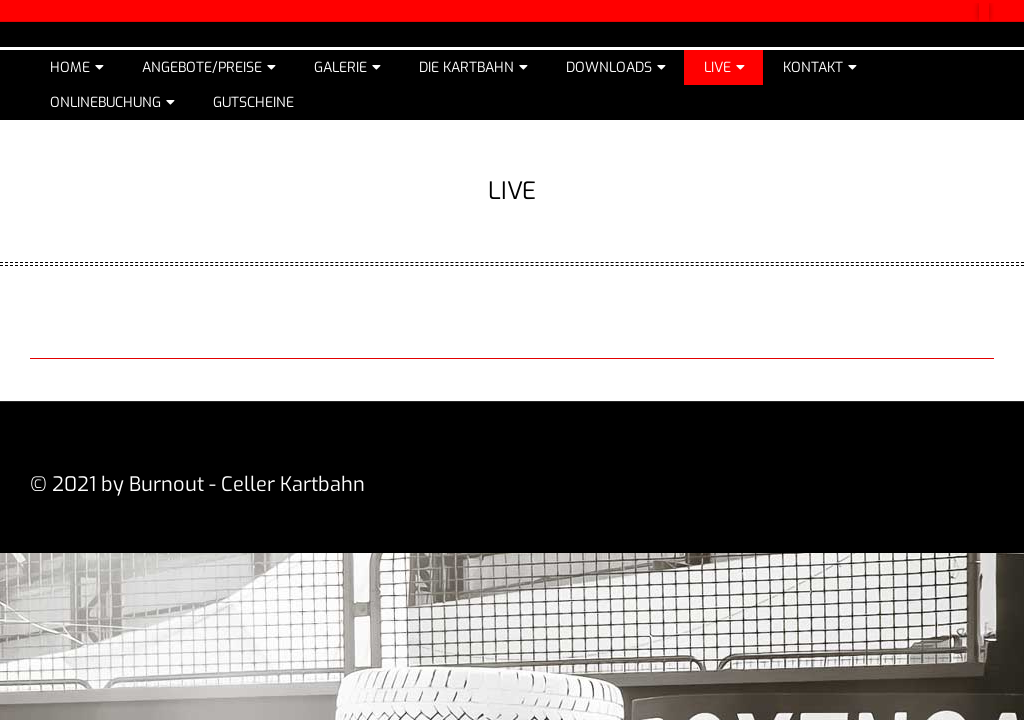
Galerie (340, 67)
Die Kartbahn (466, 67)
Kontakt (813, 67)
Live (717, 67)
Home (70, 67)
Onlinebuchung (105, 102)
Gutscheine (253, 102)
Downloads (609, 67)
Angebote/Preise (202, 67)
